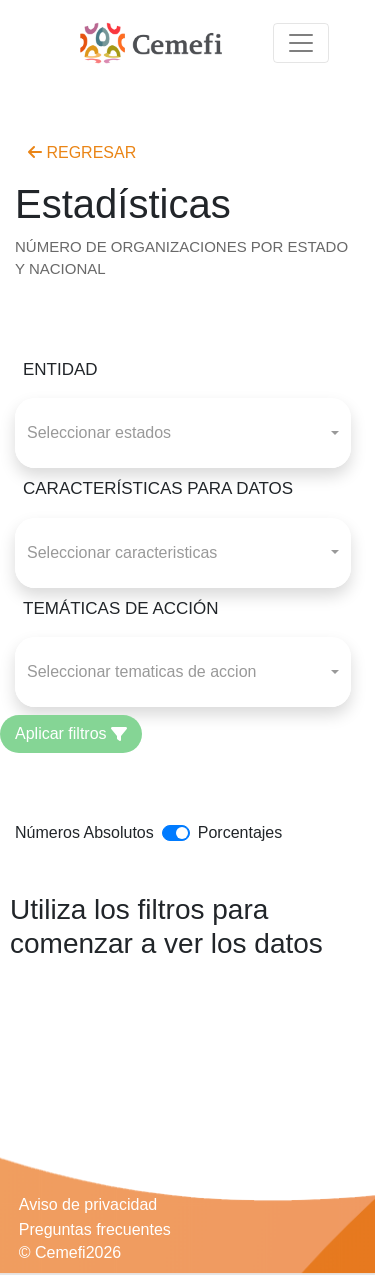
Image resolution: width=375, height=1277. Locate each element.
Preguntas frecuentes (95, 1229)
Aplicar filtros (71, 733)
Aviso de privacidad (88, 1204)
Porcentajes (240, 832)
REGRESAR (82, 152)
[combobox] (183, 433)
